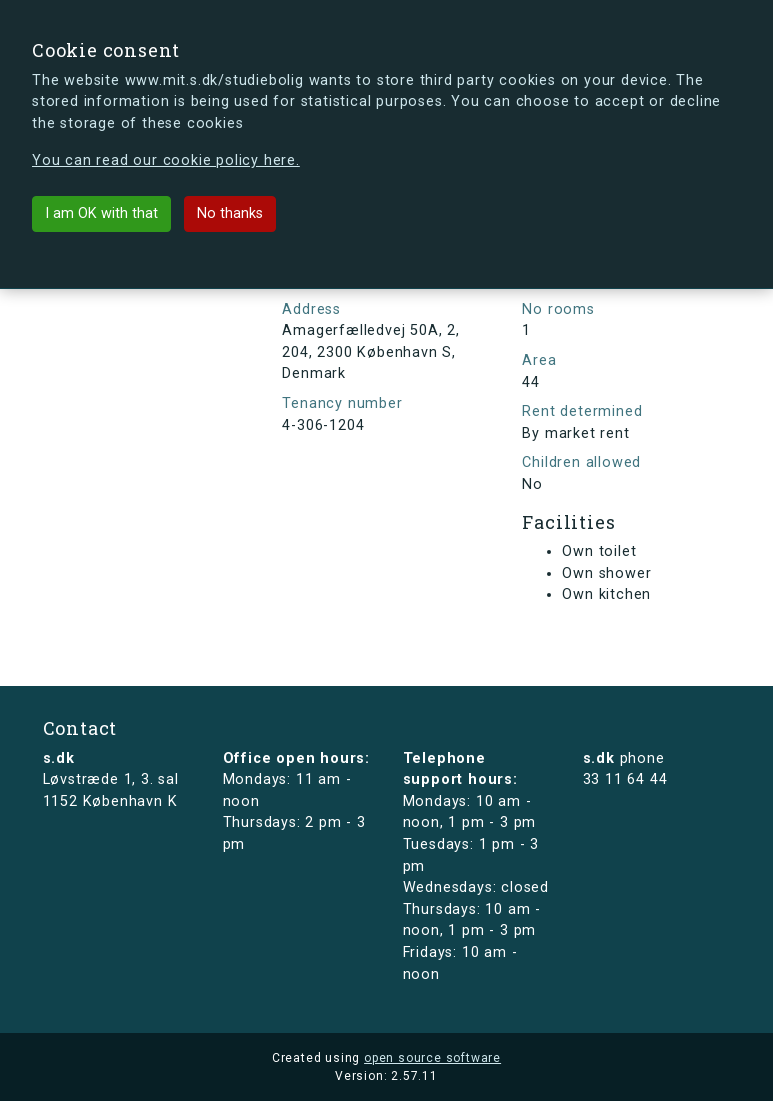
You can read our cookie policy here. (166, 160)
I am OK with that (101, 213)
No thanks (230, 213)
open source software (432, 1058)
